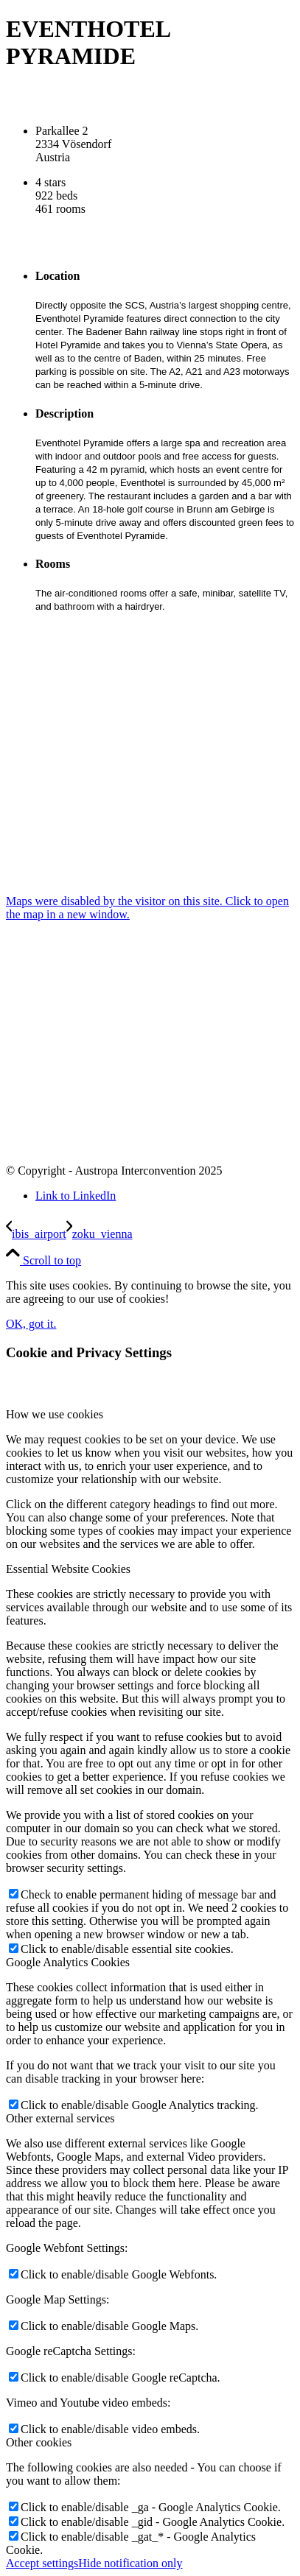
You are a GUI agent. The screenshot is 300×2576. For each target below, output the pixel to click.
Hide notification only (130, 2563)
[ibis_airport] (36, 1234)
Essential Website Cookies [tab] (68, 1569)
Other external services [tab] (60, 2118)
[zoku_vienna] (99, 1234)
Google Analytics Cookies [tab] (68, 1962)
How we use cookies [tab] (54, 1414)
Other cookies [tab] (38, 2442)
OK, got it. (31, 1323)
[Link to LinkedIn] (75, 1195)
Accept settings (42, 2563)
